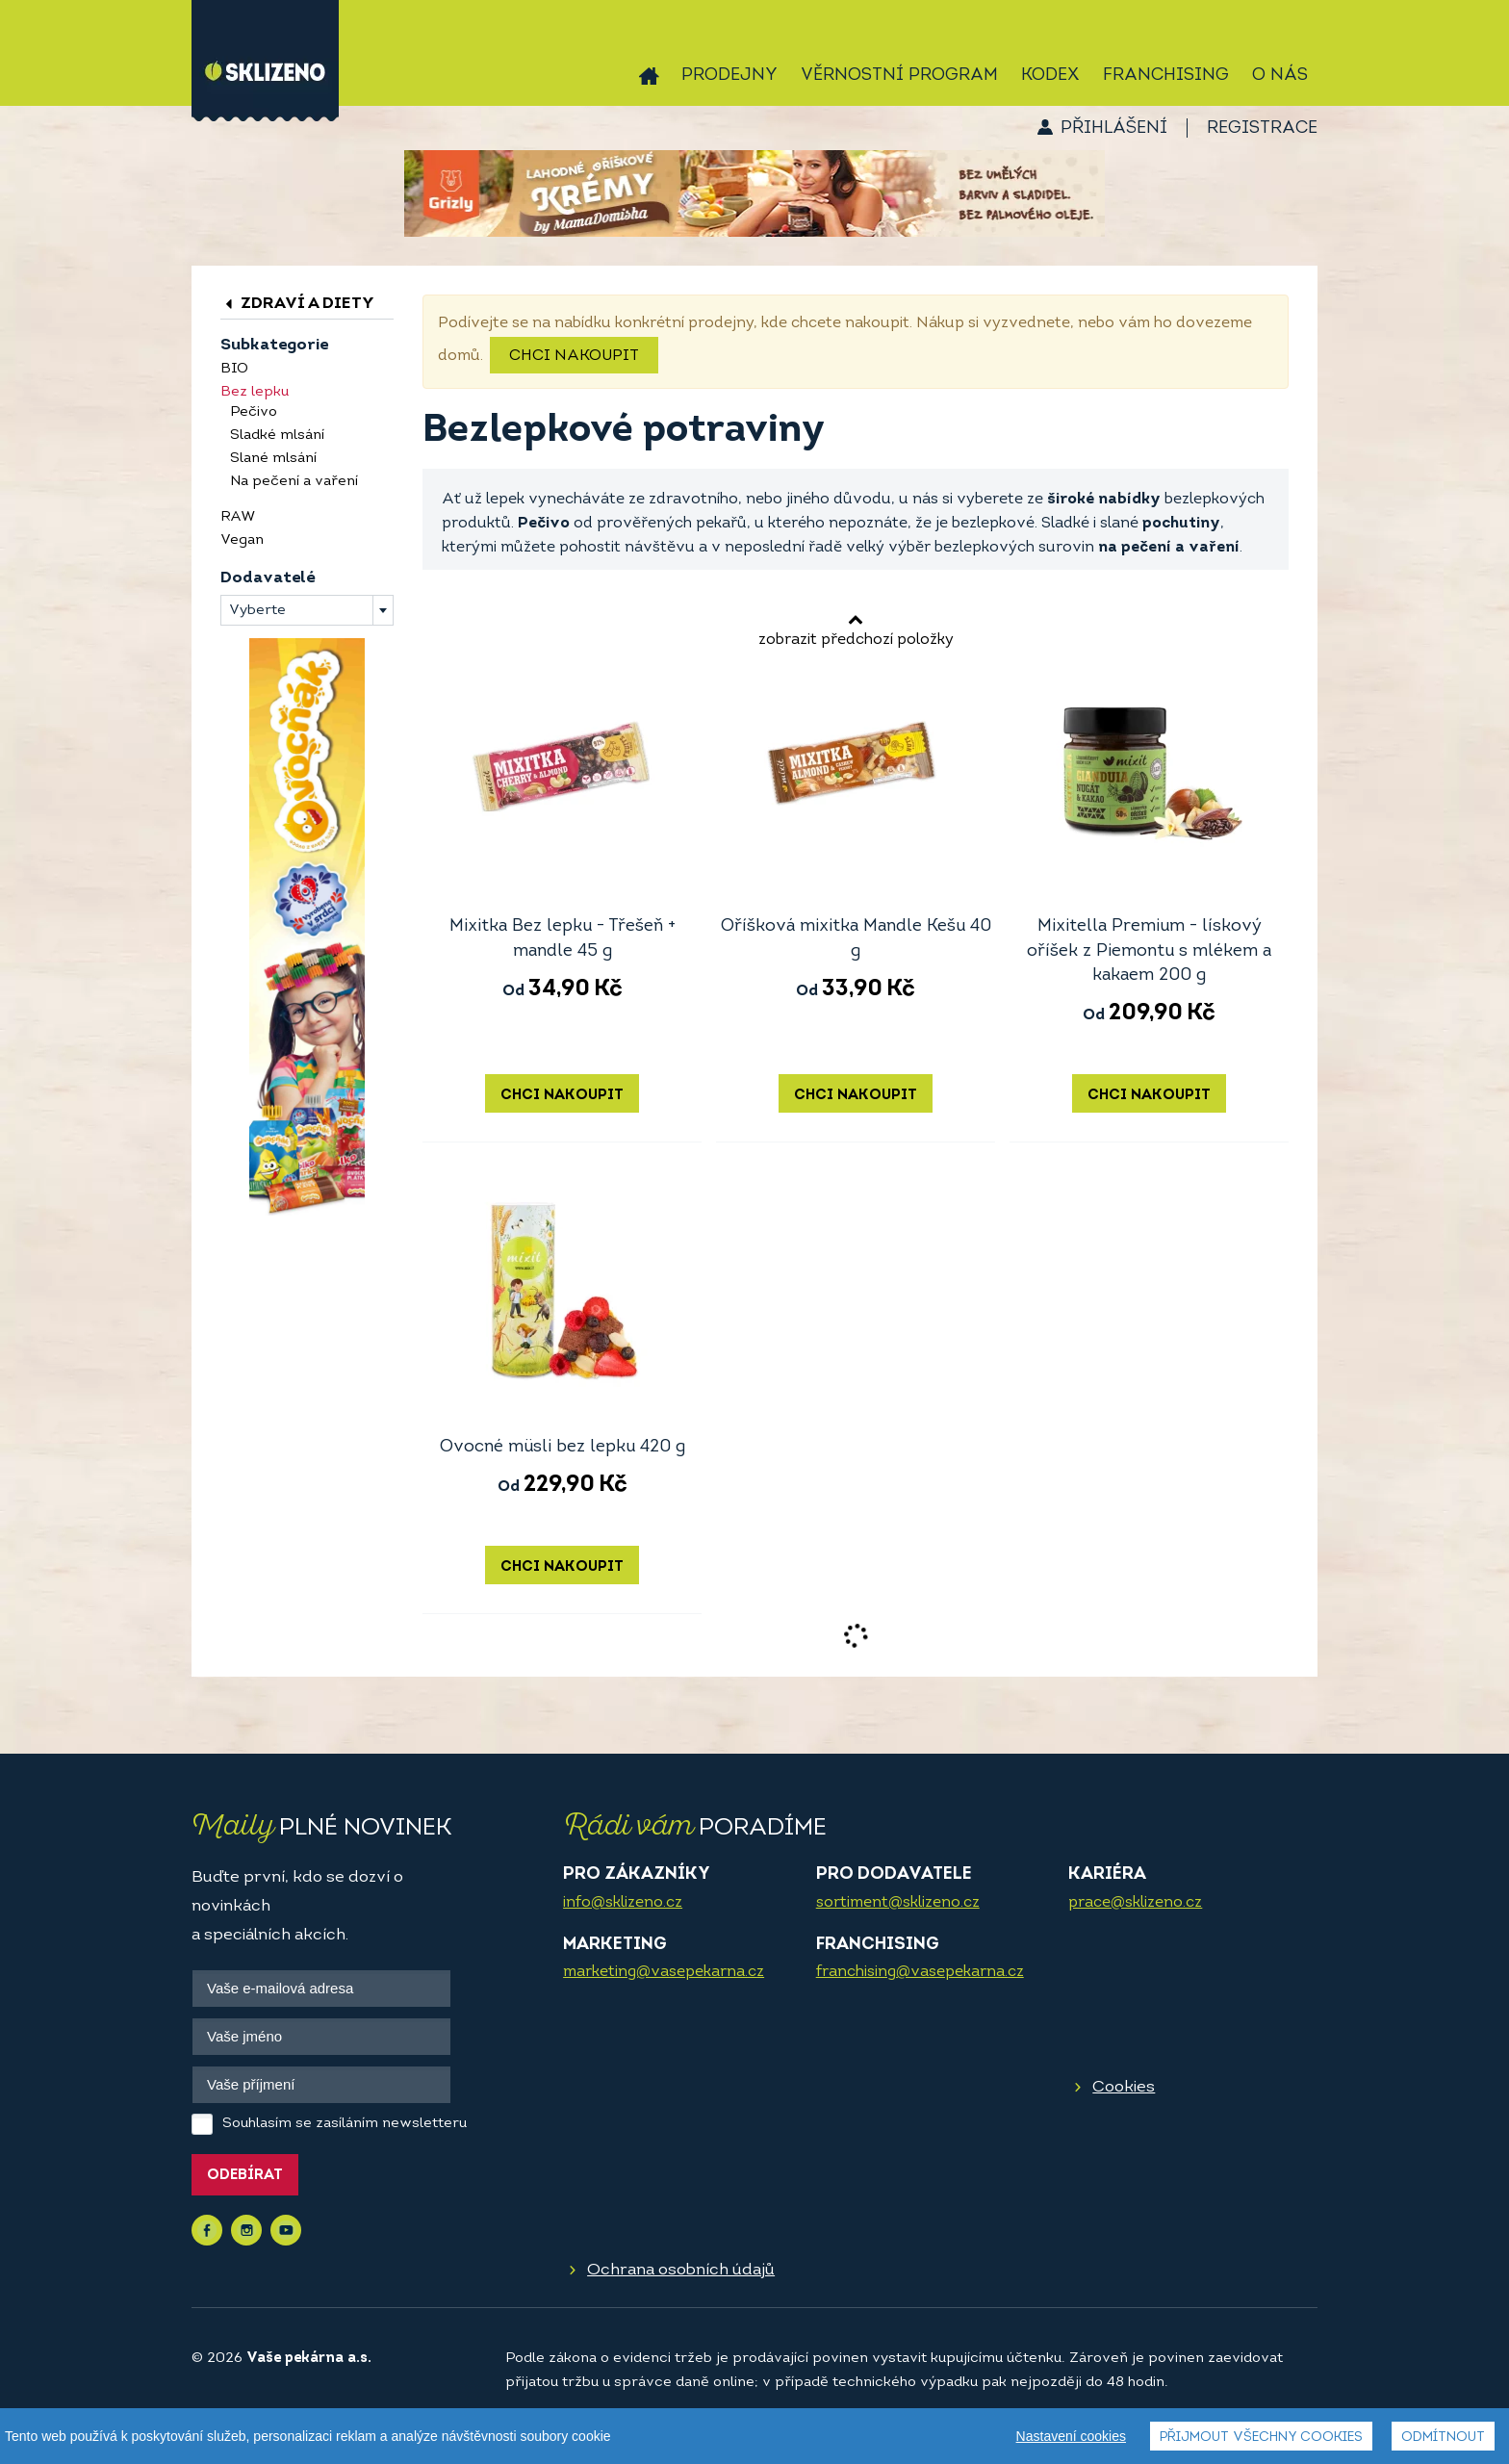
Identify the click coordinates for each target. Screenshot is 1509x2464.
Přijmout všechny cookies (1261, 2437)
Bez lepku (254, 392)
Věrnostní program (899, 75)
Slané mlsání (273, 458)
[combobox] (307, 610)
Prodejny (729, 75)
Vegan (242, 540)
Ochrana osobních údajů (681, 2270)
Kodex (1050, 75)
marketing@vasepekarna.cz (663, 1972)
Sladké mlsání (277, 435)
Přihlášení (1114, 128)
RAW (237, 517)
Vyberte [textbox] (257, 610)
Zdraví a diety (297, 303)
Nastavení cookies (1071, 2436)
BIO (234, 369)
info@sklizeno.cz (622, 1903)
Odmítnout (1443, 2437)
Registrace (1262, 128)
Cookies (1123, 2087)
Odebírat (245, 2176)
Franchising (1166, 75)
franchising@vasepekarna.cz (920, 1972)
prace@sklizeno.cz (1135, 1903)
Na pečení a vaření (294, 482)
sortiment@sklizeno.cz (898, 1903)
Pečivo (253, 412)
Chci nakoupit (574, 356)
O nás (1280, 75)
